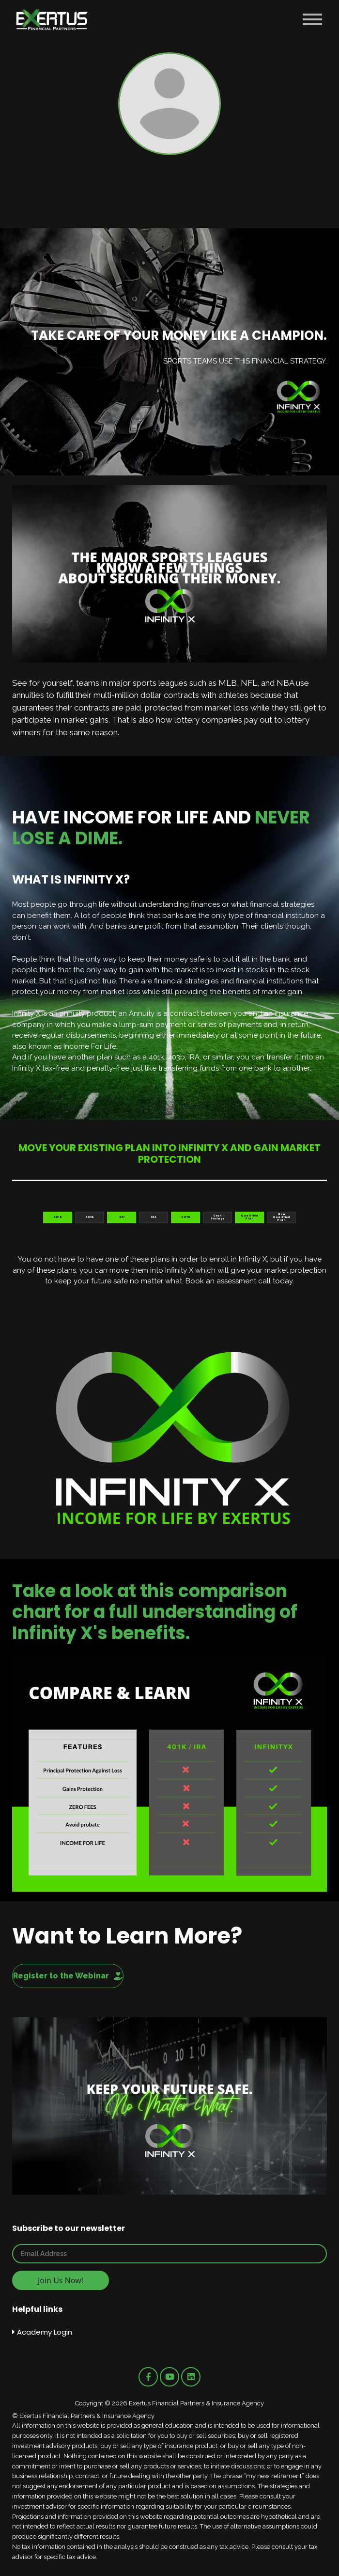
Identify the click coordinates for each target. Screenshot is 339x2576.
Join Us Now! (60, 2280)
